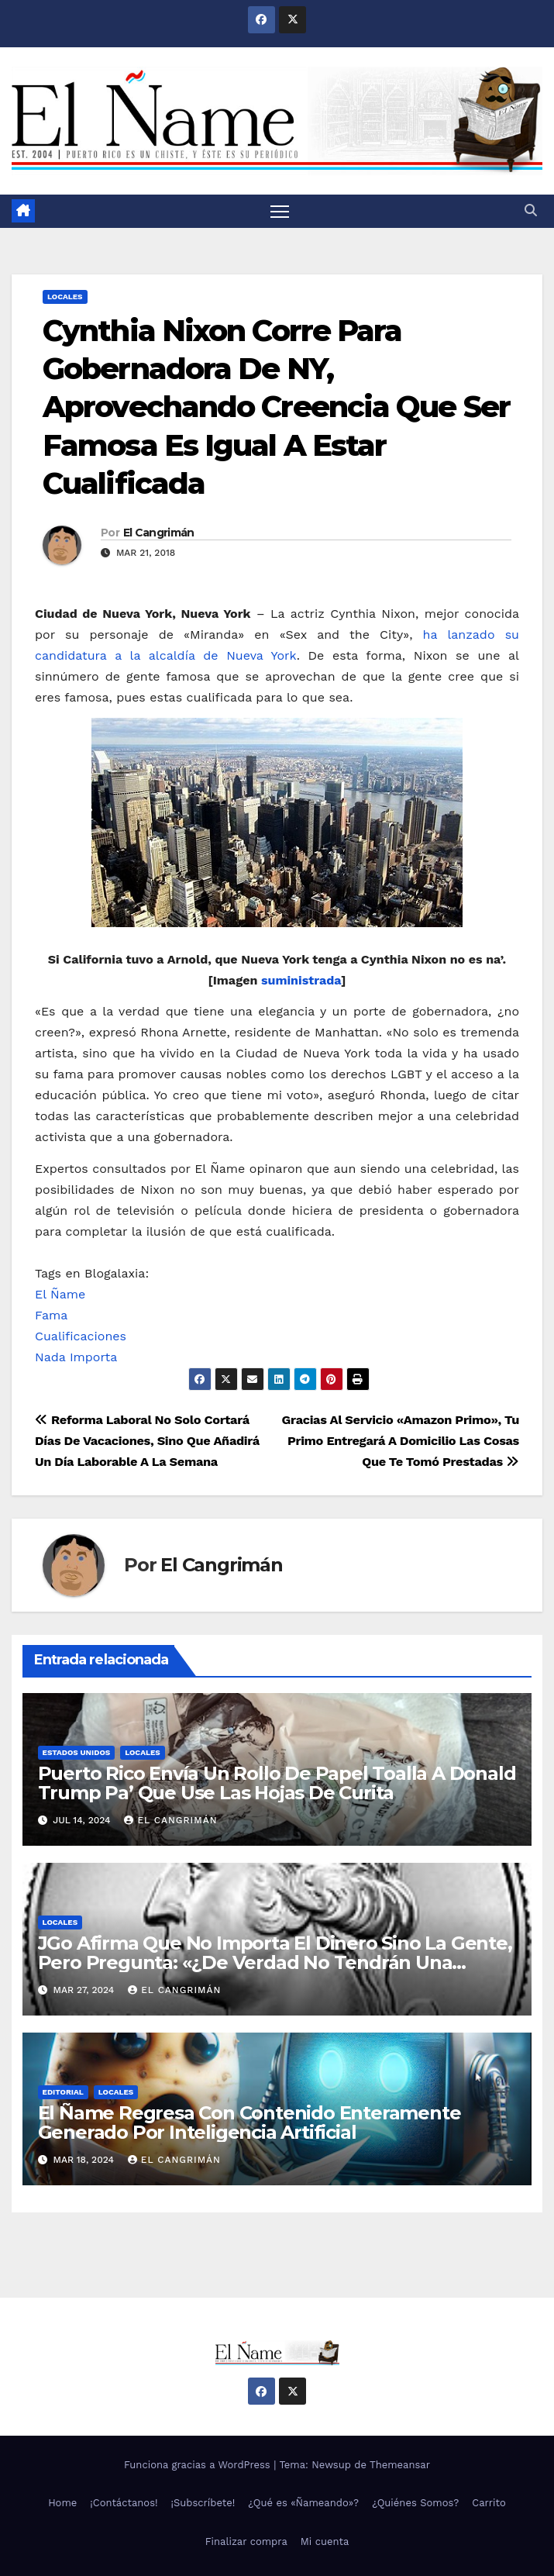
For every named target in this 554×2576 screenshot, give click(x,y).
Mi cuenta (325, 2541)
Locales (65, 296)
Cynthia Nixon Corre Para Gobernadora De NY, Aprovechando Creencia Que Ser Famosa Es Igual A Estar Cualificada (276, 407)
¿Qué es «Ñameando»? (303, 2503)
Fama (51, 1315)
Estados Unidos (77, 1752)
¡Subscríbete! (203, 2503)
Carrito (489, 2503)
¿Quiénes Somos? (415, 2503)
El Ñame (60, 1294)
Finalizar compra (246, 2541)
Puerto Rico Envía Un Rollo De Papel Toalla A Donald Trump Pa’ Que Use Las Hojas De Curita (277, 1783)
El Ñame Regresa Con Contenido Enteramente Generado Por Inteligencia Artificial (249, 2122)
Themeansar (400, 2465)
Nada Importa (76, 1357)
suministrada (301, 980)
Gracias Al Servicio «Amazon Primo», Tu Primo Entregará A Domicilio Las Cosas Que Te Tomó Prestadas (400, 1440)
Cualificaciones (80, 1336)
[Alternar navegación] (280, 211)
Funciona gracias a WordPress (199, 2465)
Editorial (63, 2092)
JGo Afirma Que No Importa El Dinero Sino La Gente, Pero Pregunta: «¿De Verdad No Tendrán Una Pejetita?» (275, 1962)
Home (62, 2503)
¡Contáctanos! (123, 2503)
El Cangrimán (158, 533)
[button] (531, 210)
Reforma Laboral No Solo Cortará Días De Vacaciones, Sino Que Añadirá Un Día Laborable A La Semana (147, 1440)
